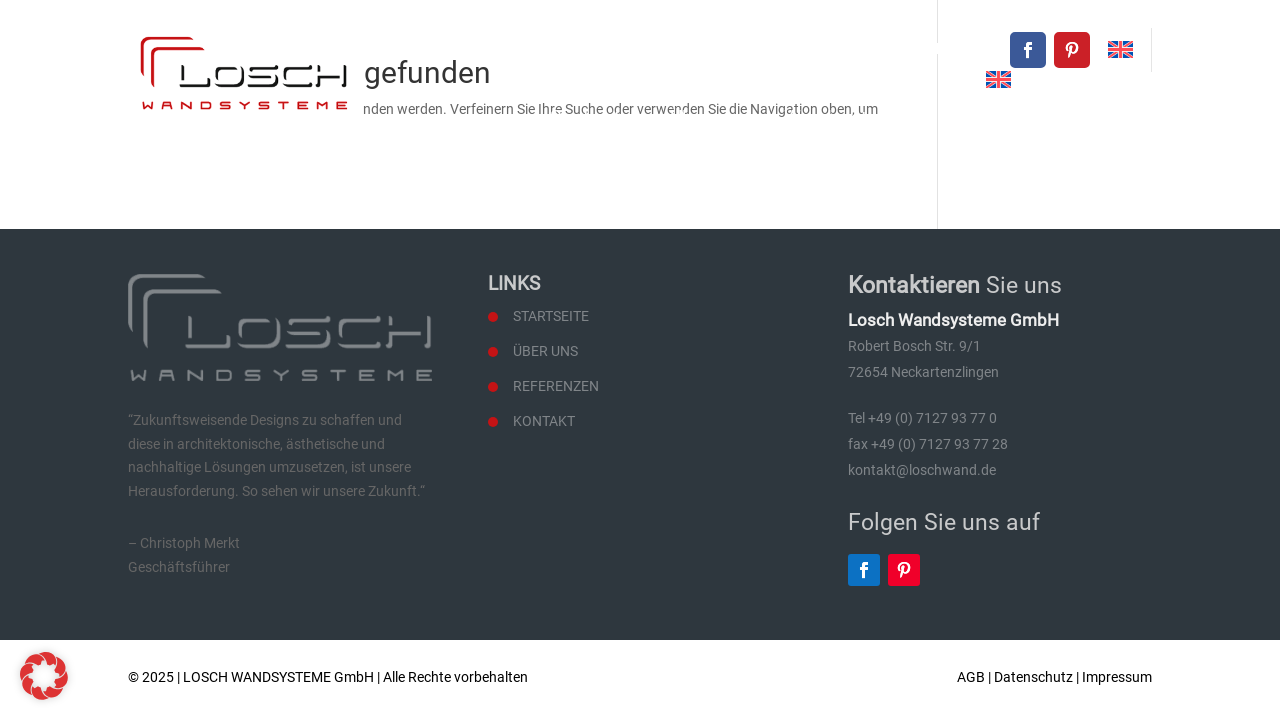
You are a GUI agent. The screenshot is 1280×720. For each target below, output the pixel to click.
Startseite (590, 117)
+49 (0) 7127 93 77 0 (735, 49)
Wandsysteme (844, 117)
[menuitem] (1120, 50)
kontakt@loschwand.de (921, 49)
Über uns (707, 117)
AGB (971, 677)
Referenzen (991, 117)
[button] (44, 676)
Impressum (1117, 677)
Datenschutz (1033, 677)
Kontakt (1110, 117)
